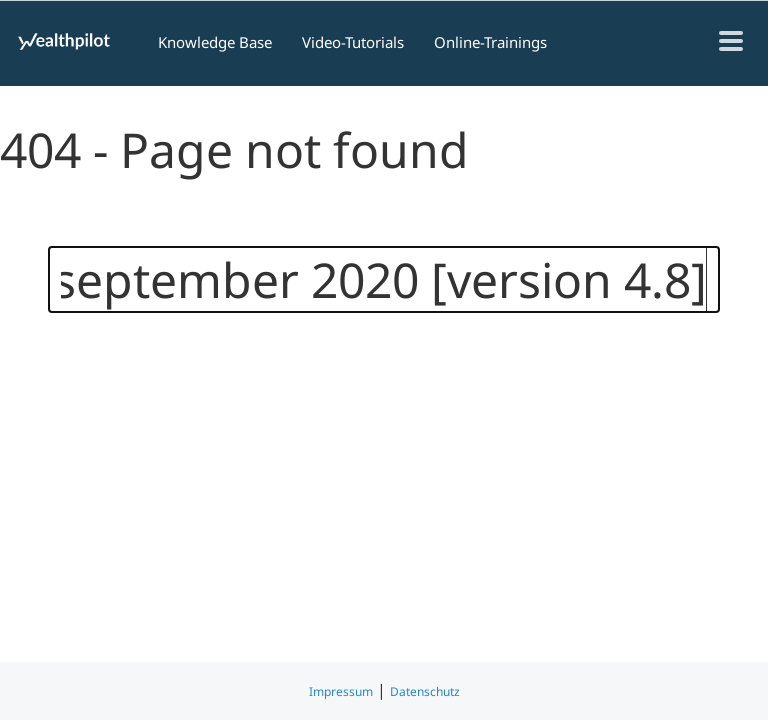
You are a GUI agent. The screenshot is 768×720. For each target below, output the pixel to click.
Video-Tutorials (353, 42)
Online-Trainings (490, 42)
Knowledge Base (215, 42)
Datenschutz (425, 691)
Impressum (341, 691)
